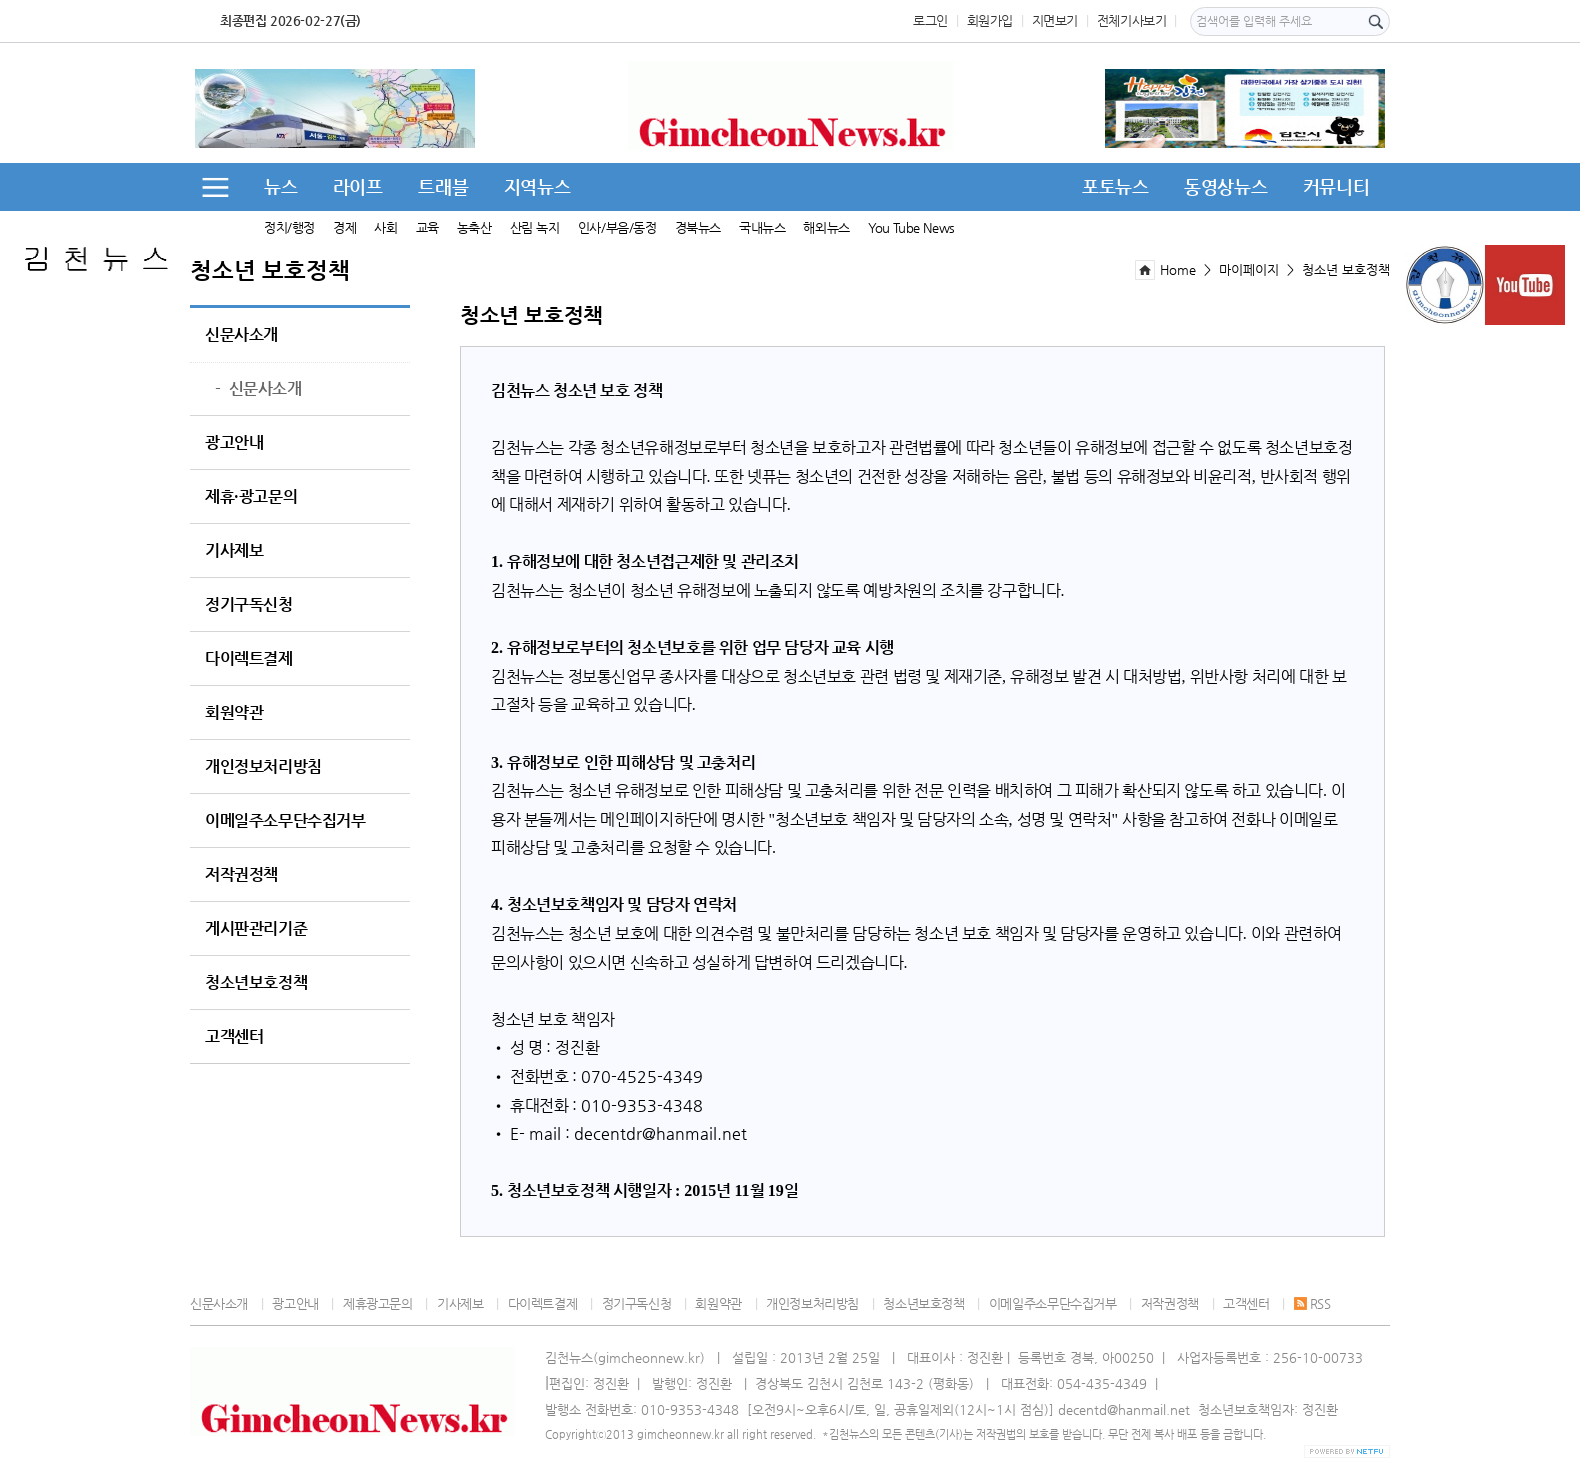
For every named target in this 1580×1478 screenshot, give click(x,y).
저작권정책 (241, 875)
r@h (651, 1133)
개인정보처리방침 (263, 767)
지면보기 (1055, 20)
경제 (344, 227)
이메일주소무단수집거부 (285, 821)
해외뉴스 (826, 227)
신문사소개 (241, 335)
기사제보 (234, 551)
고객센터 (234, 1037)
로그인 (930, 20)
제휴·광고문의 (251, 497)
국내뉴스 (762, 227)
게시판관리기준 (256, 929)
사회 (385, 227)
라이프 (358, 186)
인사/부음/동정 (617, 227)
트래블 (443, 186)
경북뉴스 (698, 227)
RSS (1312, 1303)
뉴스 (280, 186)
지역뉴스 (537, 186)
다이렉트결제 (249, 659)
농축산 (474, 227)
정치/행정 (289, 227)
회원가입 (990, 20)
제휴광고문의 (378, 1303)
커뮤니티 (1336, 186)
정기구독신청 (249, 605)
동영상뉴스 (1225, 186)
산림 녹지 (535, 227)
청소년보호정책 (256, 983)
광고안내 (234, 443)
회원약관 (234, 713)
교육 (427, 227)
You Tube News (911, 227)
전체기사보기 (1132, 20)
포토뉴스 (1115, 186)
